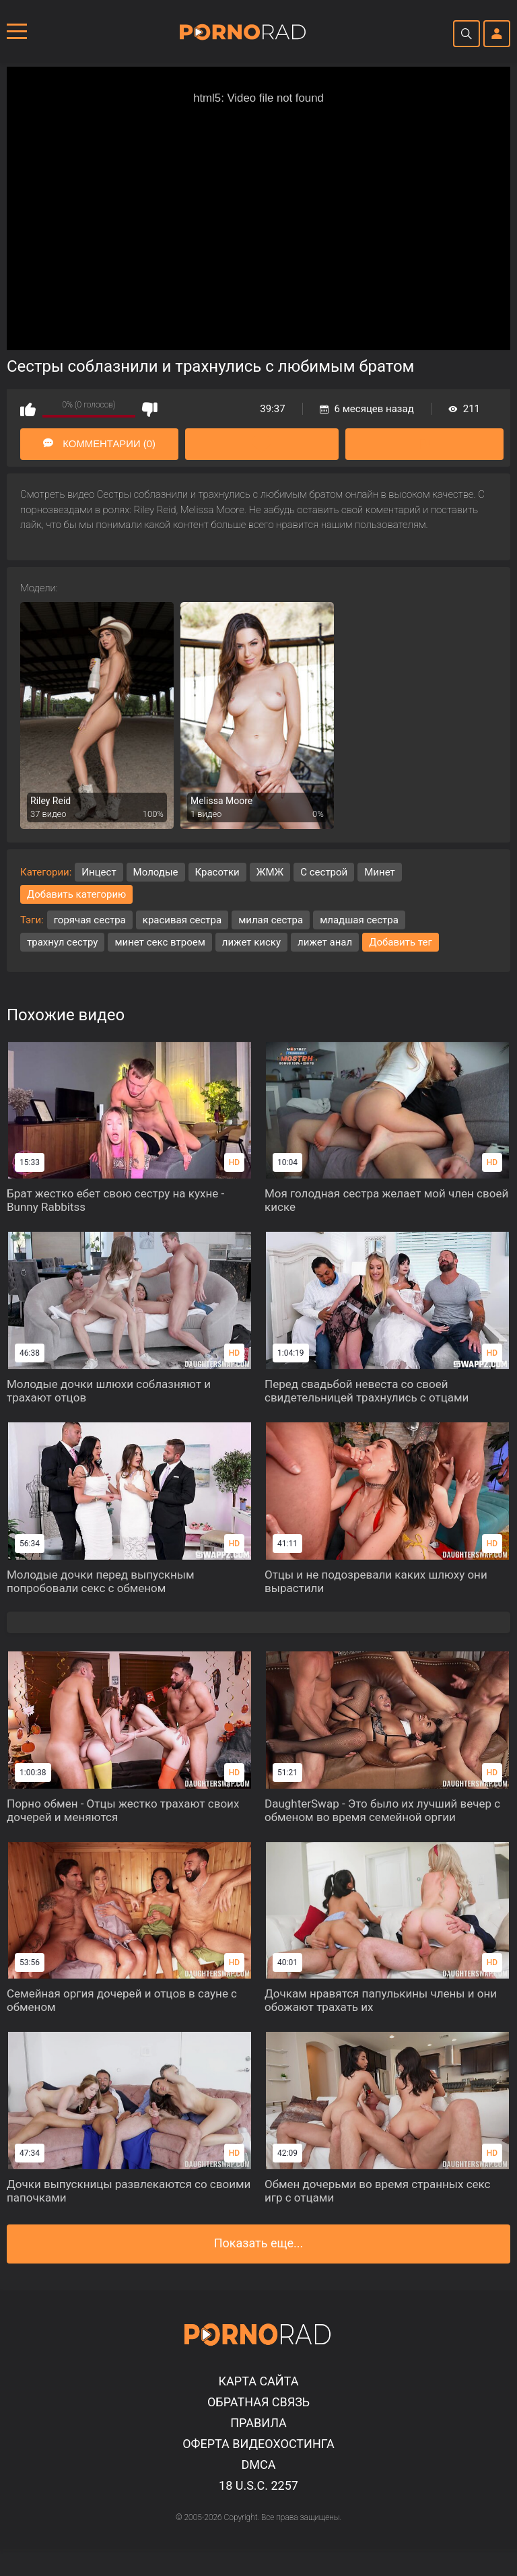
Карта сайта (258, 2381)
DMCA (259, 2464)
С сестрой (323, 872)
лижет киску (251, 942)
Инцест (98, 872)
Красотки (217, 872)
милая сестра (270, 920)
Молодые (155, 872)
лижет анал (325, 942)
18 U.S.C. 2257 (258, 2485)
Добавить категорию (76, 894)
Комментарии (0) (99, 444)
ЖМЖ (269, 872)
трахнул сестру (62, 942)
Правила (258, 2423)
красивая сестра (182, 920)
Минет (379, 872)
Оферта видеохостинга (258, 2444)
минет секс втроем (159, 942)
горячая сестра (90, 920)
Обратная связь (258, 2402)
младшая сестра (359, 920)
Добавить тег (400, 942)
